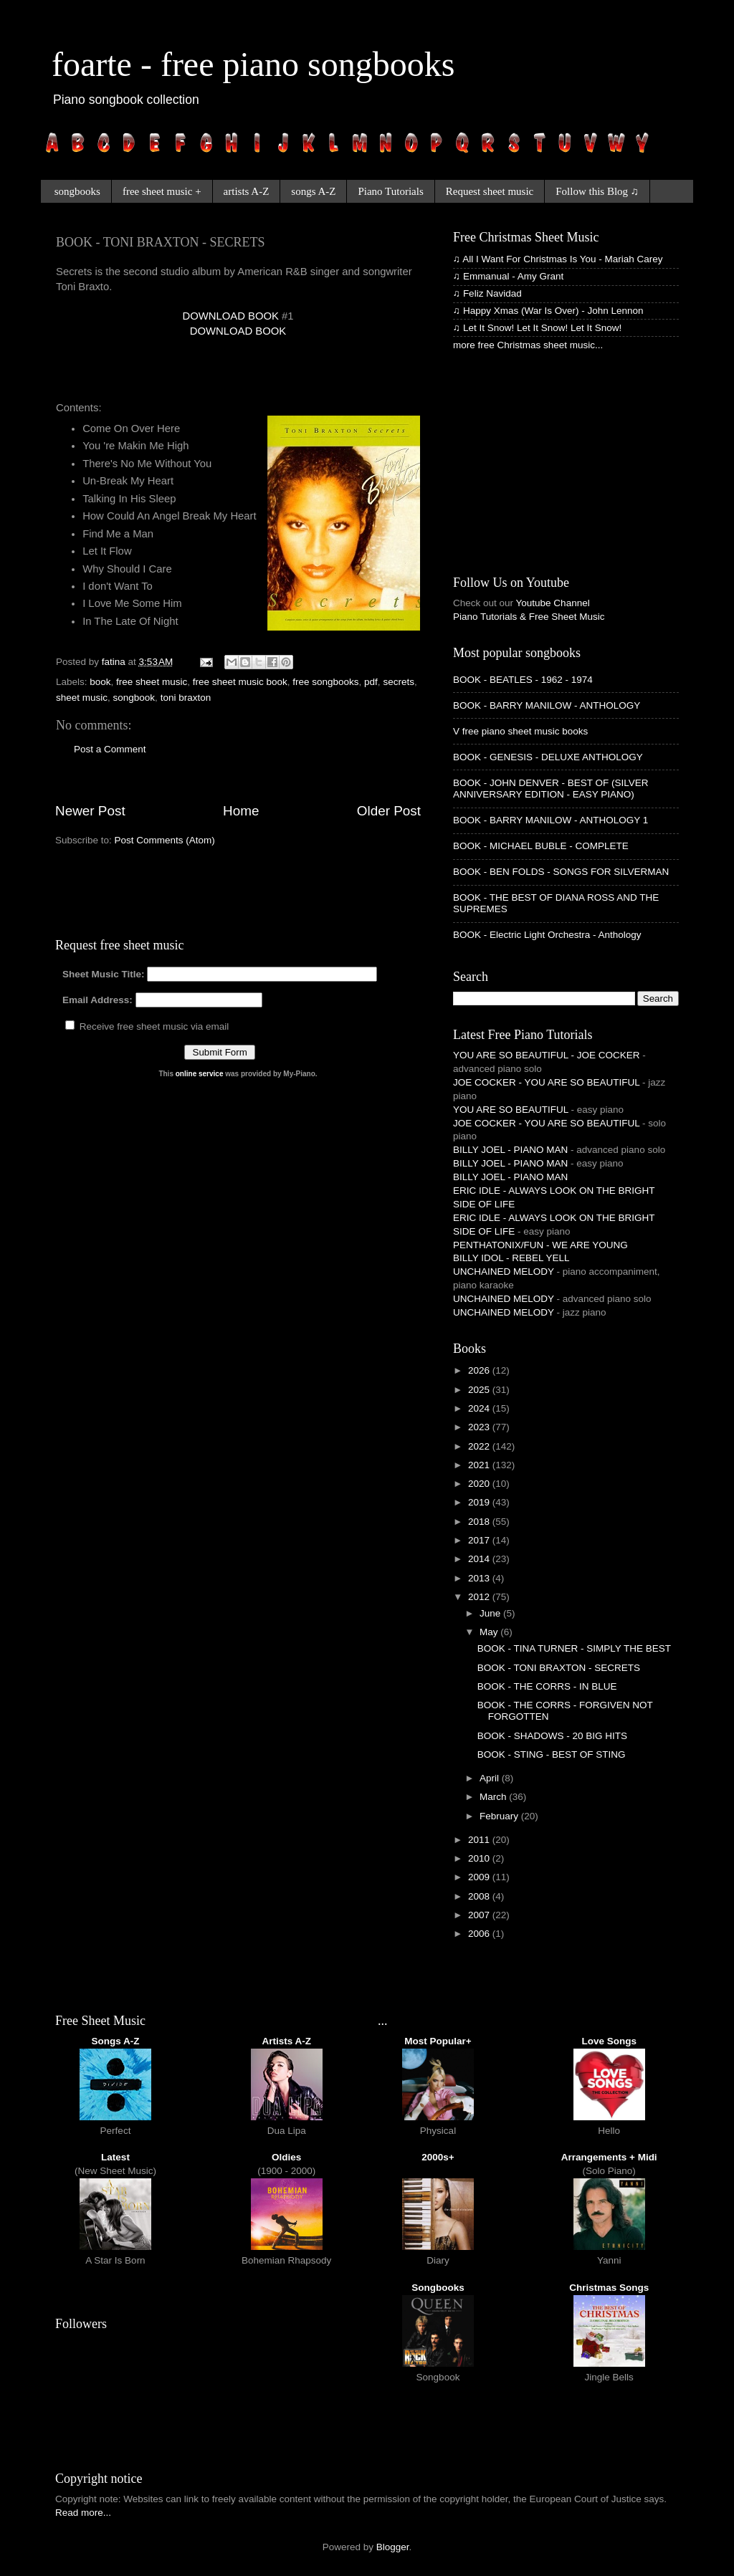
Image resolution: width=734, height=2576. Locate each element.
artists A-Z (247, 191)
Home (241, 810)
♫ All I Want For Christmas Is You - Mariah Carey (557, 259)
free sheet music (151, 681)
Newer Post (90, 810)
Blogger (392, 2547)
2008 (480, 1896)
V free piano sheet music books (520, 731)
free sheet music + (162, 191)
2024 (480, 1408)
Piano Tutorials (390, 191)
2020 (480, 1483)
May (490, 1632)
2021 (480, 1465)
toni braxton (186, 697)
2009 (480, 1877)
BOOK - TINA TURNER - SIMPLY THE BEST (574, 1648)
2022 (480, 1446)
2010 (480, 1858)
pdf (371, 681)
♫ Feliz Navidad (487, 293)
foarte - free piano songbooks (253, 64)
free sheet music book (240, 681)
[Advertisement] (223, 375)
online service (200, 1074)
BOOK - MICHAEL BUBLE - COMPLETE (541, 846)
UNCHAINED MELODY (503, 1271)
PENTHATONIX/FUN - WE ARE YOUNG (540, 1245)
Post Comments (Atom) (165, 840)
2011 (480, 1839)
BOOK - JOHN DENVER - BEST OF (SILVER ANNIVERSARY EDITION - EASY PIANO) (551, 788)
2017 (480, 1540)
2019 (480, 1502)
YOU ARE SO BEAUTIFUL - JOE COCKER (546, 1055)
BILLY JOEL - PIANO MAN (510, 1149)
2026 (480, 1370)
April (491, 1778)
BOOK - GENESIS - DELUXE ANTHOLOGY (548, 757)
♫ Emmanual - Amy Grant (508, 276)
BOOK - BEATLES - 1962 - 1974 (523, 679)
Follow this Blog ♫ (597, 191)
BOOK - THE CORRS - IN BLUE (547, 1686)
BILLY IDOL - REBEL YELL (511, 1258)
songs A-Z (313, 191)
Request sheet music (489, 191)
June (491, 1613)
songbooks (77, 191)
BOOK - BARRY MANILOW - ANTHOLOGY (546, 705)
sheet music (82, 697)
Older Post (389, 810)
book (100, 681)
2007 (480, 1915)
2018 (480, 1521)
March (494, 1796)
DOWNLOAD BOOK (230, 316)
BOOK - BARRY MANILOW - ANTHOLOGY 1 (550, 820)
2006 (480, 1933)
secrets (398, 681)
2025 (480, 1389)
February (500, 1816)
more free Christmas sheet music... (528, 345)
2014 (480, 1558)
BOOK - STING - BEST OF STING (551, 1754)
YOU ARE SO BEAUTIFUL (510, 1109)
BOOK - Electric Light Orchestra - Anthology (547, 934)
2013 (480, 1578)
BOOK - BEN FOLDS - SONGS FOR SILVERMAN (561, 871)
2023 (480, 1427)
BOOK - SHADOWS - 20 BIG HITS (552, 1735)
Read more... (83, 2512)
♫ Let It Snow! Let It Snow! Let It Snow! (537, 327)
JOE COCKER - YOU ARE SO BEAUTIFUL (546, 1082)
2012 (480, 1596)
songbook (134, 697)
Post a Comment (110, 749)
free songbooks (325, 681)
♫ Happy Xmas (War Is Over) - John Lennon (548, 310)
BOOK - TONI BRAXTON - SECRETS (558, 1667)
